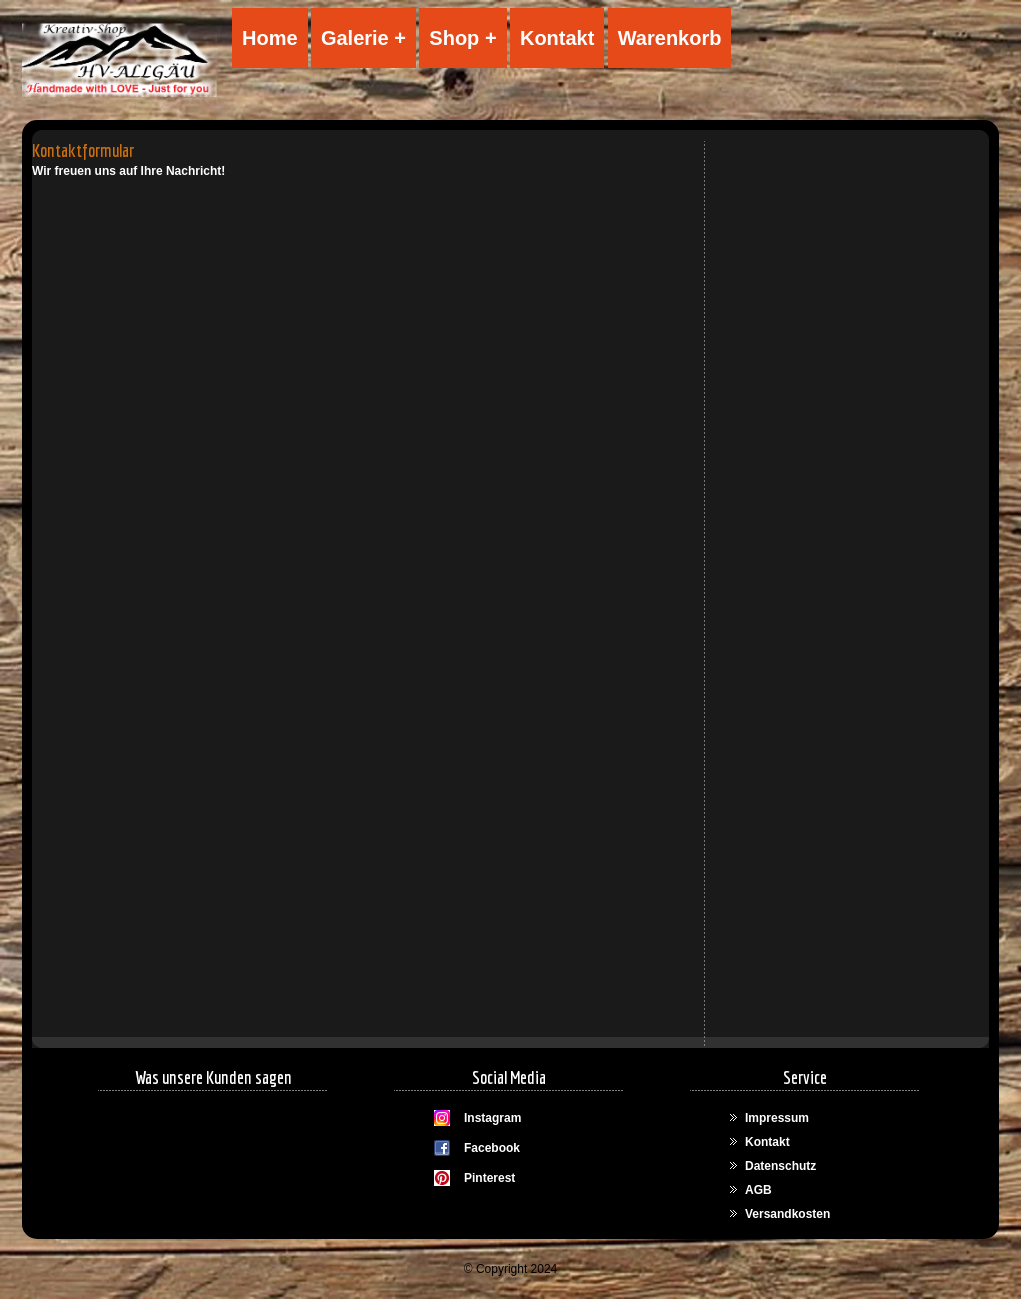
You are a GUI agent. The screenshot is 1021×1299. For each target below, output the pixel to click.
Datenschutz (780, 1166)
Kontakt (557, 38)
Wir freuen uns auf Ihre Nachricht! (128, 171)
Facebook (492, 1148)
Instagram (492, 1118)
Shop (454, 38)
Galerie (355, 38)
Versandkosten (787, 1214)
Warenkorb (670, 38)
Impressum (777, 1118)
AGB (758, 1190)
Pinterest (489, 1178)
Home (270, 38)
